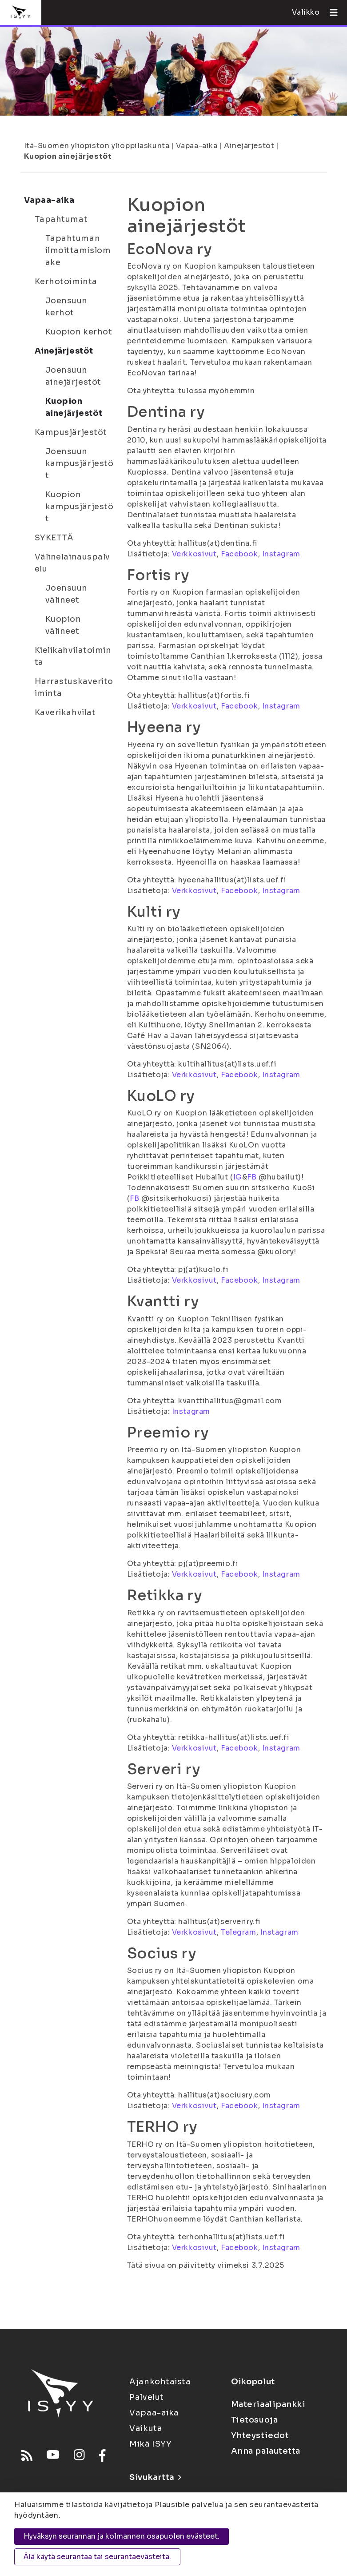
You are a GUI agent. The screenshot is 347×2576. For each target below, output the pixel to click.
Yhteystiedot (260, 2435)
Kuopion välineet (63, 625)
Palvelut (146, 2397)
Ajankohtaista (160, 2382)
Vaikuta (145, 2428)
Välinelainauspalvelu (73, 563)
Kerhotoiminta (66, 281)
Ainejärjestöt (249, 145)
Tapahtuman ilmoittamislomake (78, 250)
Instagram (281, 554)
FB (251, 1177)
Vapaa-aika (197, 145)
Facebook (239, 554)
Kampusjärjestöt (71, 432)
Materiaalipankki (268, 2404)
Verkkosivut (194, 554)
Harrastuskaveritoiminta (74, 687)
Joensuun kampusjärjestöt (79, 463)
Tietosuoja (254, 2420)
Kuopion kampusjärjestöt (79, 506)
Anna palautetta (265, 2451)
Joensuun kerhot (66, 307)
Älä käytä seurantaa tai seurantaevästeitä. (97, 2556)
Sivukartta (155, 2477)
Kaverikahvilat (65, 712)
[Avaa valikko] (330, 12)
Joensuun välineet (66, 594)
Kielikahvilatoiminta (73, 656)
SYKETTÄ (54, 538)
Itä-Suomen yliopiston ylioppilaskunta (97, 145)
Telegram (238, 1932)
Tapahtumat (61, 219)
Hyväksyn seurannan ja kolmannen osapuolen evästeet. (121, 2536)
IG (237, 1177)
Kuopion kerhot (78, 332)
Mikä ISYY (150, 2444)
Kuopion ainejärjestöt (68, 156)
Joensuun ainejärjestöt (73, 376)
